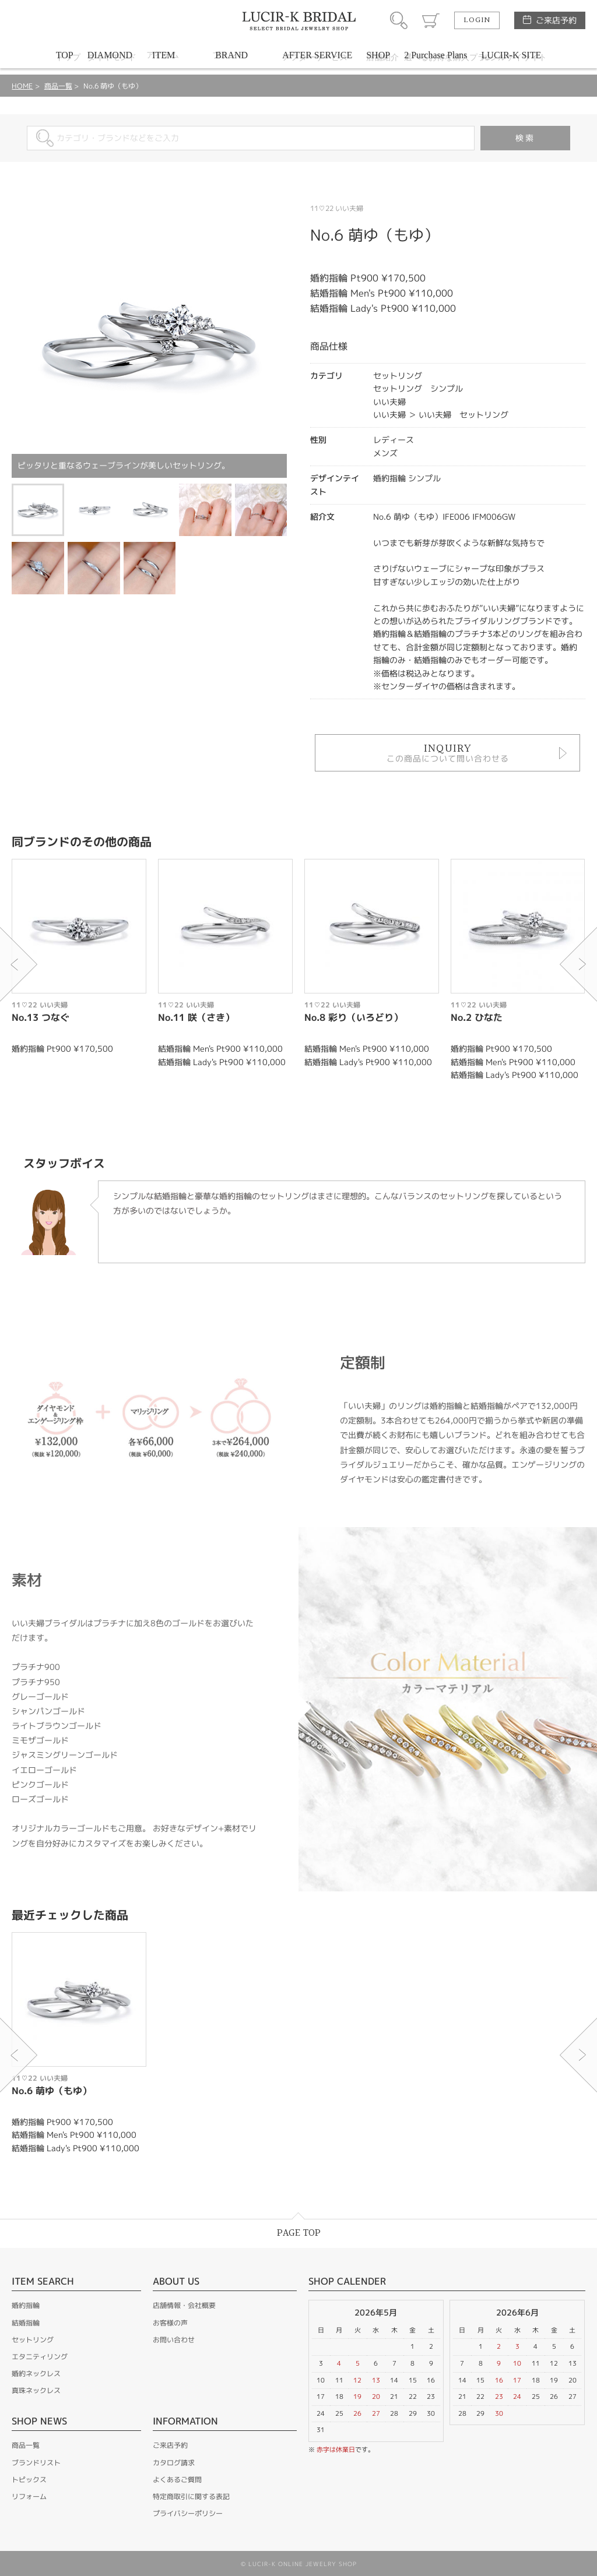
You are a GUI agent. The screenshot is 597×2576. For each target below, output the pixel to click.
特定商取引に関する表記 (191, 2496)
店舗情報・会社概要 (184, 2305)
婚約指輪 (26, 2305)
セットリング (33, 2340)
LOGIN (476, 20)
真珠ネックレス (36, 2390)
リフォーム (29, 2496)
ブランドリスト (36, 2463)
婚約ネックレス (36, 2373)
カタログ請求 (174, 2463)
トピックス (29, 2480)
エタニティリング (40, 2357)
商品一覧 (58, 86)
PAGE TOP (299, 2233)
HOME (22, 86)
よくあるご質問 (177, 2480)
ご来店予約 (556, 20)
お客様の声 (170, 2323)
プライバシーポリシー (188, 2513)
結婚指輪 (26, 2323)
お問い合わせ (174, 2340)
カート (431, 20)
